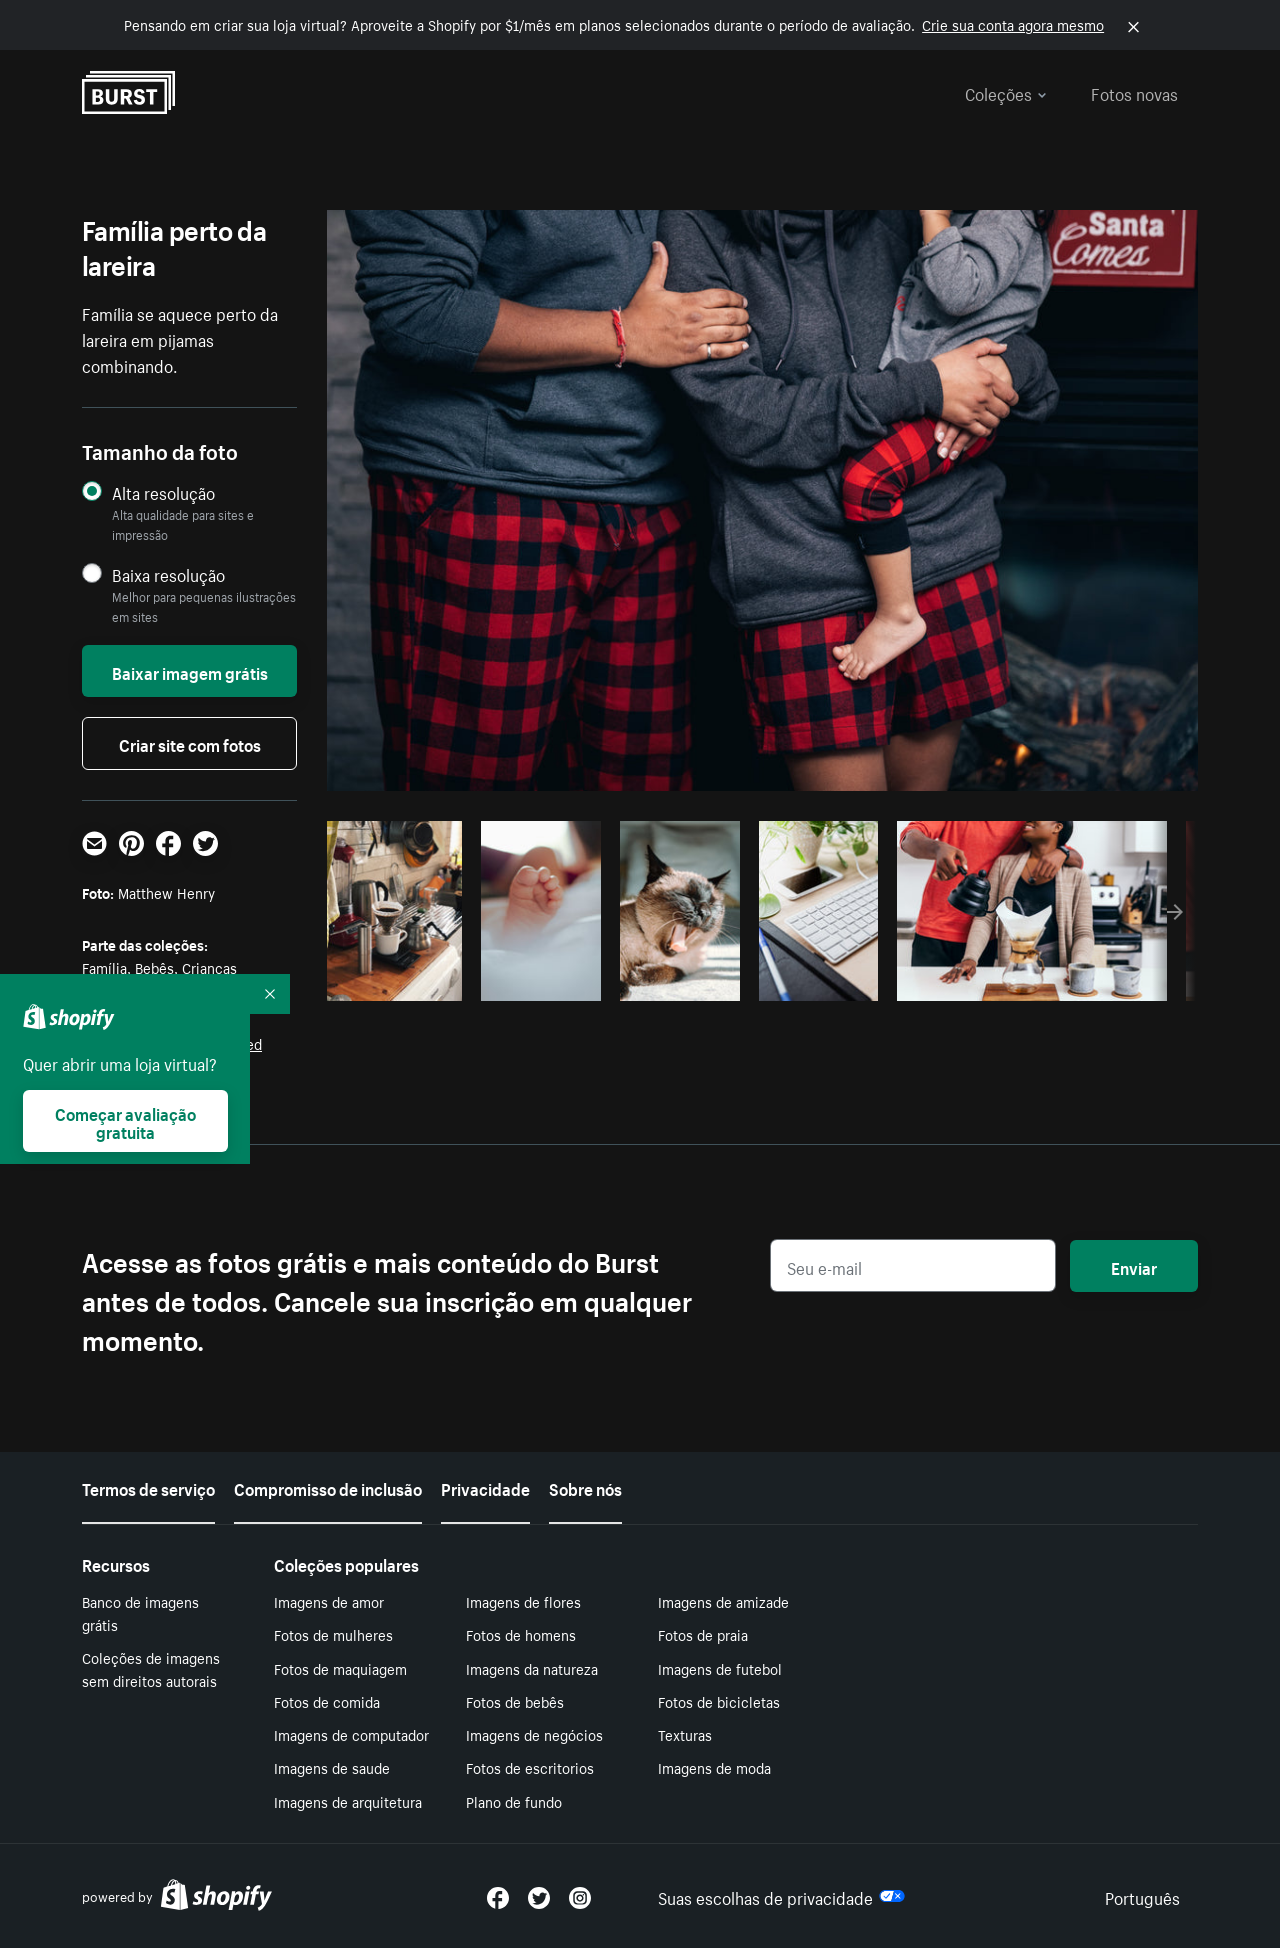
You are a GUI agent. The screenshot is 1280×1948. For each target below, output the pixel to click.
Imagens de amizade (723, 1601)
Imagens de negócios (534, 1734)
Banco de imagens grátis (140, 1612)
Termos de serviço (148, 1487)
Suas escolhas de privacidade (781, 1896)
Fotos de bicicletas (719, 1701)
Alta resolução (163, 492)
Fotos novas (1134, 92)
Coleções (1006, 92)
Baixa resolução (168, 574)
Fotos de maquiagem (340, 1668)
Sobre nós (585, 1487)
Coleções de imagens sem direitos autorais (151, 1668)
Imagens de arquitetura (348, 1801)
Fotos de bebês (515, 1701)
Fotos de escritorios (530, 1767)
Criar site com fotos (190, 743)
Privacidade (485, 1487)
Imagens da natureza (532, 1668)
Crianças (209, 967)
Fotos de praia (703, 1634)
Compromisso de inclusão (328, 1487)
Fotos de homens (521, 1634)
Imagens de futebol (720, 1668)
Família (104, 967)
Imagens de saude (332, 1767)
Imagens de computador (351, 1734)
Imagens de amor (329, 1601)
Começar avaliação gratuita (125, 1121)
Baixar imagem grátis (190, 671)
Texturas (685, 1734)
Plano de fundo (514, 1801)
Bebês (154, 967)
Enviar (1134, 1266)
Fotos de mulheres (333, 1634)
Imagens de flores (523, 1601)
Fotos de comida (327, 1701)
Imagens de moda (714, 1767)
